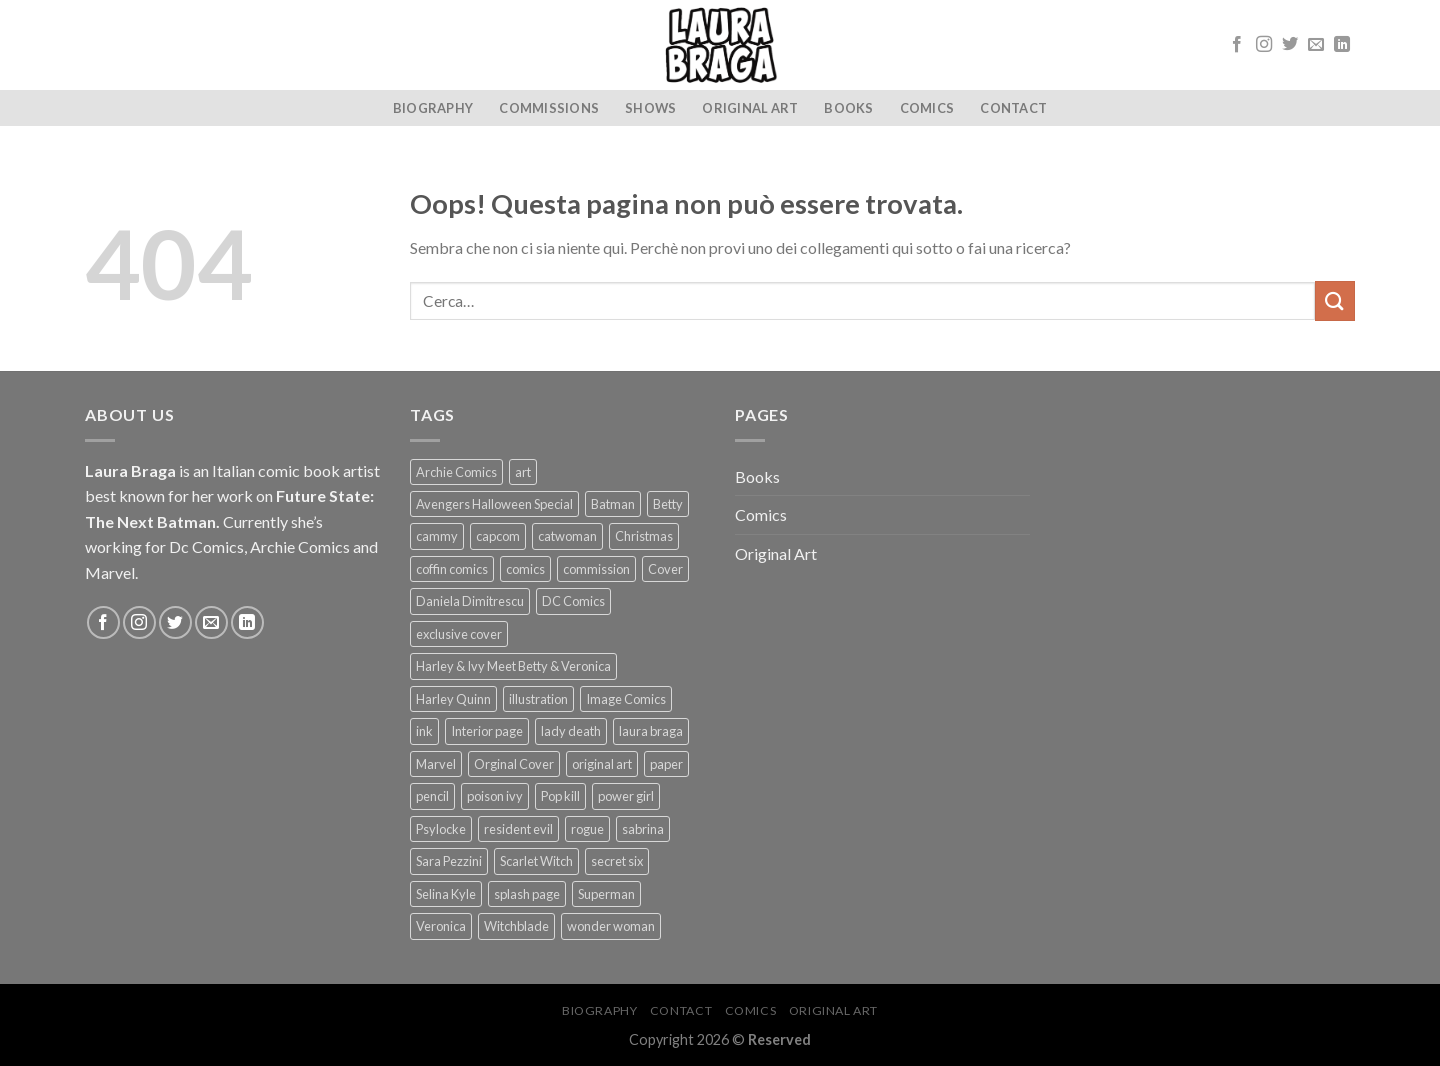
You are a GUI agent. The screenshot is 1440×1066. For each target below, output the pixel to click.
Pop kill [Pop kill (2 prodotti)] (560, 796)
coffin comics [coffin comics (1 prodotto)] (452, 569)
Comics (927, 108)
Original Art (750, 108)
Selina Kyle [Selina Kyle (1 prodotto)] (446, 894)
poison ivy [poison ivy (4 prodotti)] (495, 796)
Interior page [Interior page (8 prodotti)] (487, 731)
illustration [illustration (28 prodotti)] (538, 699)
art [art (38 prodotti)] (523, 472)
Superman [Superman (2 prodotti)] (606, 894)
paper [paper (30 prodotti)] (666, 764)
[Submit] (1335, 300)
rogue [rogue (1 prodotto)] (587, 829)
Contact (1013, 108)
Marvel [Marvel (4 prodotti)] (436, 764)
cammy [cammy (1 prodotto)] (437, 536)
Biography (433, 108)
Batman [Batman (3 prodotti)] (613, 504)
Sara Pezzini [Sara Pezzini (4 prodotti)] (449, 861)
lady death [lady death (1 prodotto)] (571, 731)
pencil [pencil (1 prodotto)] (432, 796)
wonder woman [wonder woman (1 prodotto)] (611, 926)
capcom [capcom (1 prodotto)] (498, 536)
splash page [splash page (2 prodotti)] (527, 894)
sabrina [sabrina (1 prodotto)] (643, 829)
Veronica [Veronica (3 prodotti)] (441, 926)
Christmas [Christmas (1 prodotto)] (644, 536)
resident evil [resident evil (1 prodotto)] (518, 829)
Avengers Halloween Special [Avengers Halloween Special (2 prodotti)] (494, 504)
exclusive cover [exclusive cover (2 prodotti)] (459, 634)
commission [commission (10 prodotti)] (596, 569)
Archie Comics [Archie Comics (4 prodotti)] (456, 472)
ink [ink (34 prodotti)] (424, 731)
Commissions (549, 108)
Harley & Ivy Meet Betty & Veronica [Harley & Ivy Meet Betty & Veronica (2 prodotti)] (513, 666)
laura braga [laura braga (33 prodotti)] (651, 731)
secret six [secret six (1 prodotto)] (617, 861)
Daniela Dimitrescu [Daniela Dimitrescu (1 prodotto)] (470, 601)
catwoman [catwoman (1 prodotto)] (567, 536)
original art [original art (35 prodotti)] (602, 764)
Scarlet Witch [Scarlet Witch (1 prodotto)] (536, 861)
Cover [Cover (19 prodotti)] (665, 569)
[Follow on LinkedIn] (1342, 45)
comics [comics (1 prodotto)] (525, 569)
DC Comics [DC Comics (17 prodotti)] (573, 601)
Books (848, 108)
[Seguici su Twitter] (1290, 45)
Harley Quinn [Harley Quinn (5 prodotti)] (453, 699)
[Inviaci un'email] (1316, 45)
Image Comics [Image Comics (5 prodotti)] (626, 699)
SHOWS (650, 108)
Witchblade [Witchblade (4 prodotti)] (516, 926)
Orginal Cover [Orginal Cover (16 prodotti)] (514, 764)
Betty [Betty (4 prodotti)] (668, 504)
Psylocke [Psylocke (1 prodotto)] (441, 829)
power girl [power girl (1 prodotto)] (626, 796)
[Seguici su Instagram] (1264, 45)
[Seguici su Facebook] (1237, 45)
